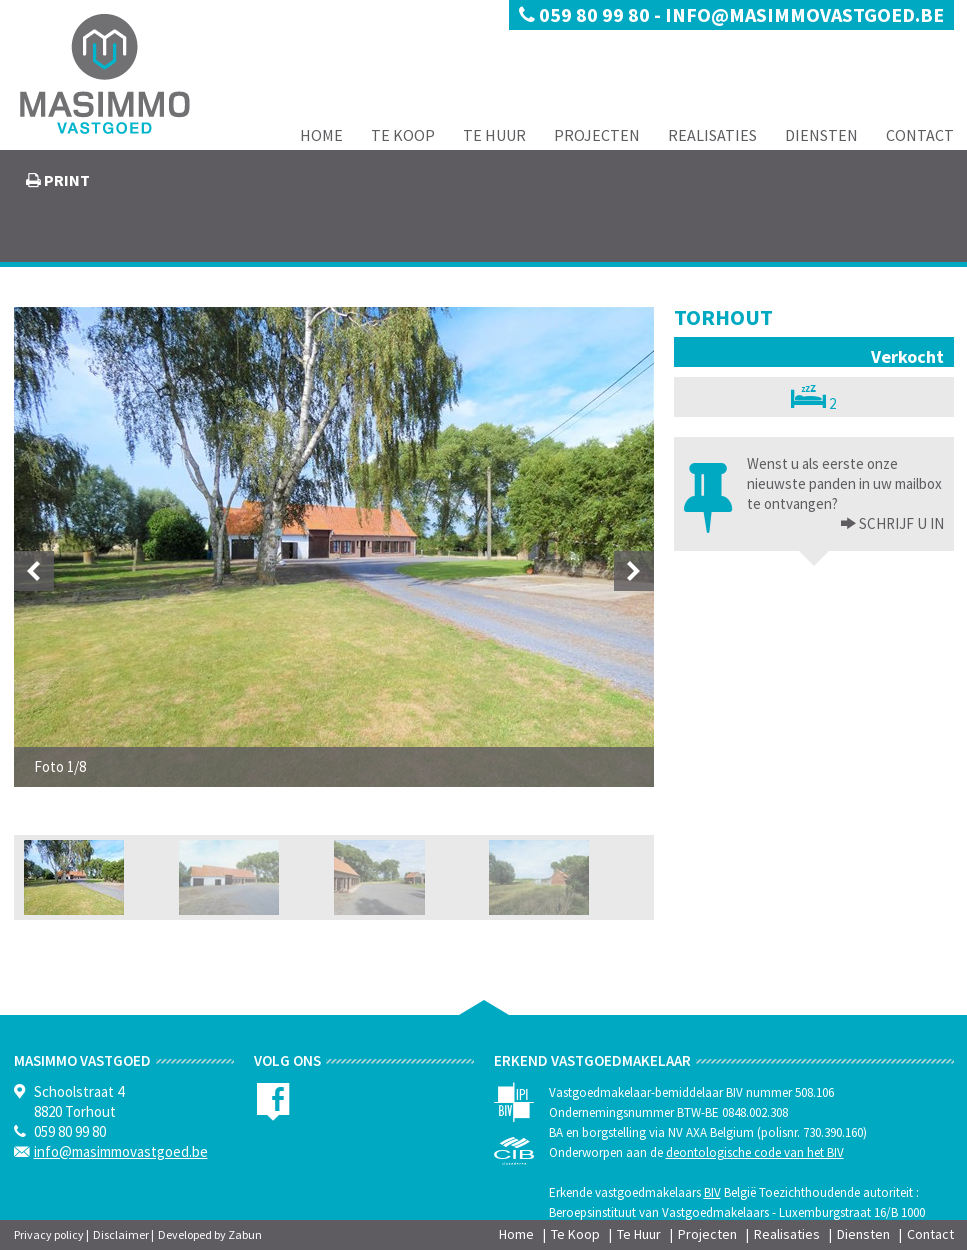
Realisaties (712, 135)
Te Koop (403, 135)
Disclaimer (121, 1234)
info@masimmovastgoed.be (804, 14)
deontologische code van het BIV (755, 1152)
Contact (920, 135)
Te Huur (494, 135)
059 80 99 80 (586, 14)
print (65, 180)
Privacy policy (49, 1234)
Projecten (597, 135)
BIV (712, 1192)
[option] (334, 547)
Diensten (821, 135)
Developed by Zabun (210, 1234)
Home (321, 135)
